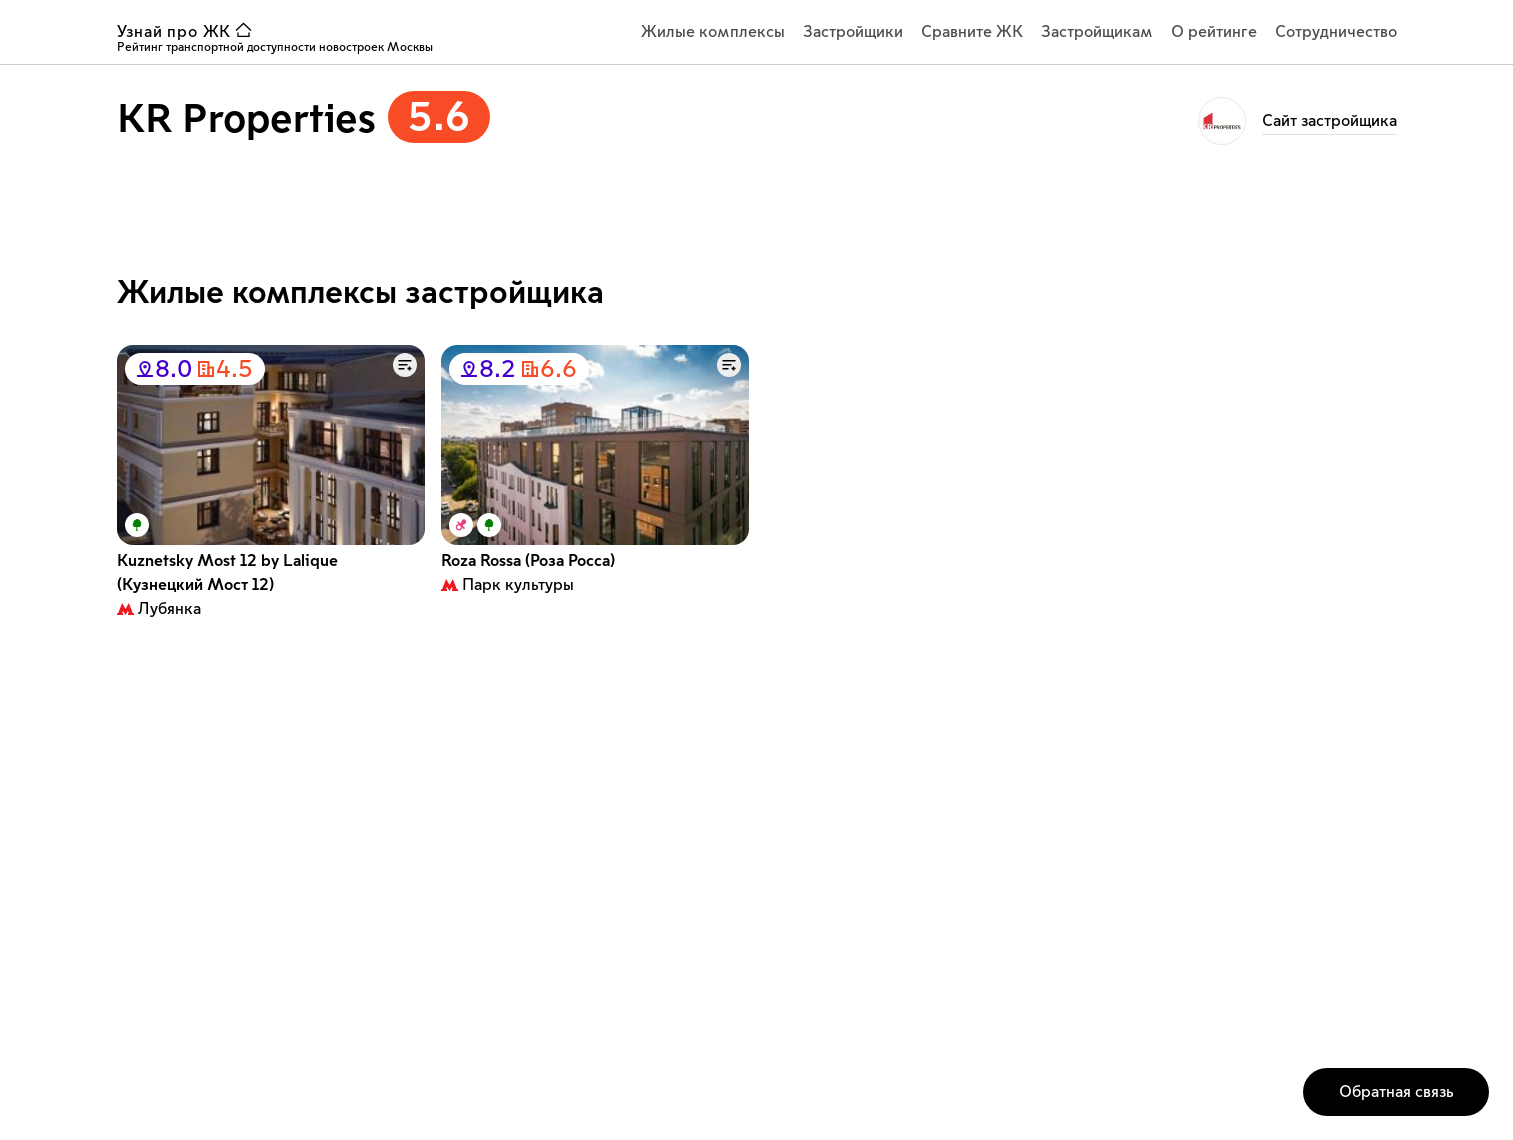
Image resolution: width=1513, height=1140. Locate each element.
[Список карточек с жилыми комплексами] (757, 488)
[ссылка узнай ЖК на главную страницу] (189, 32)
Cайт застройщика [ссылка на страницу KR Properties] (1329, 121)
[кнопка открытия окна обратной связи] (1396, 1092)
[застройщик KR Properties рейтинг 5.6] (303, 123)
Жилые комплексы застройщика (360, 293)
